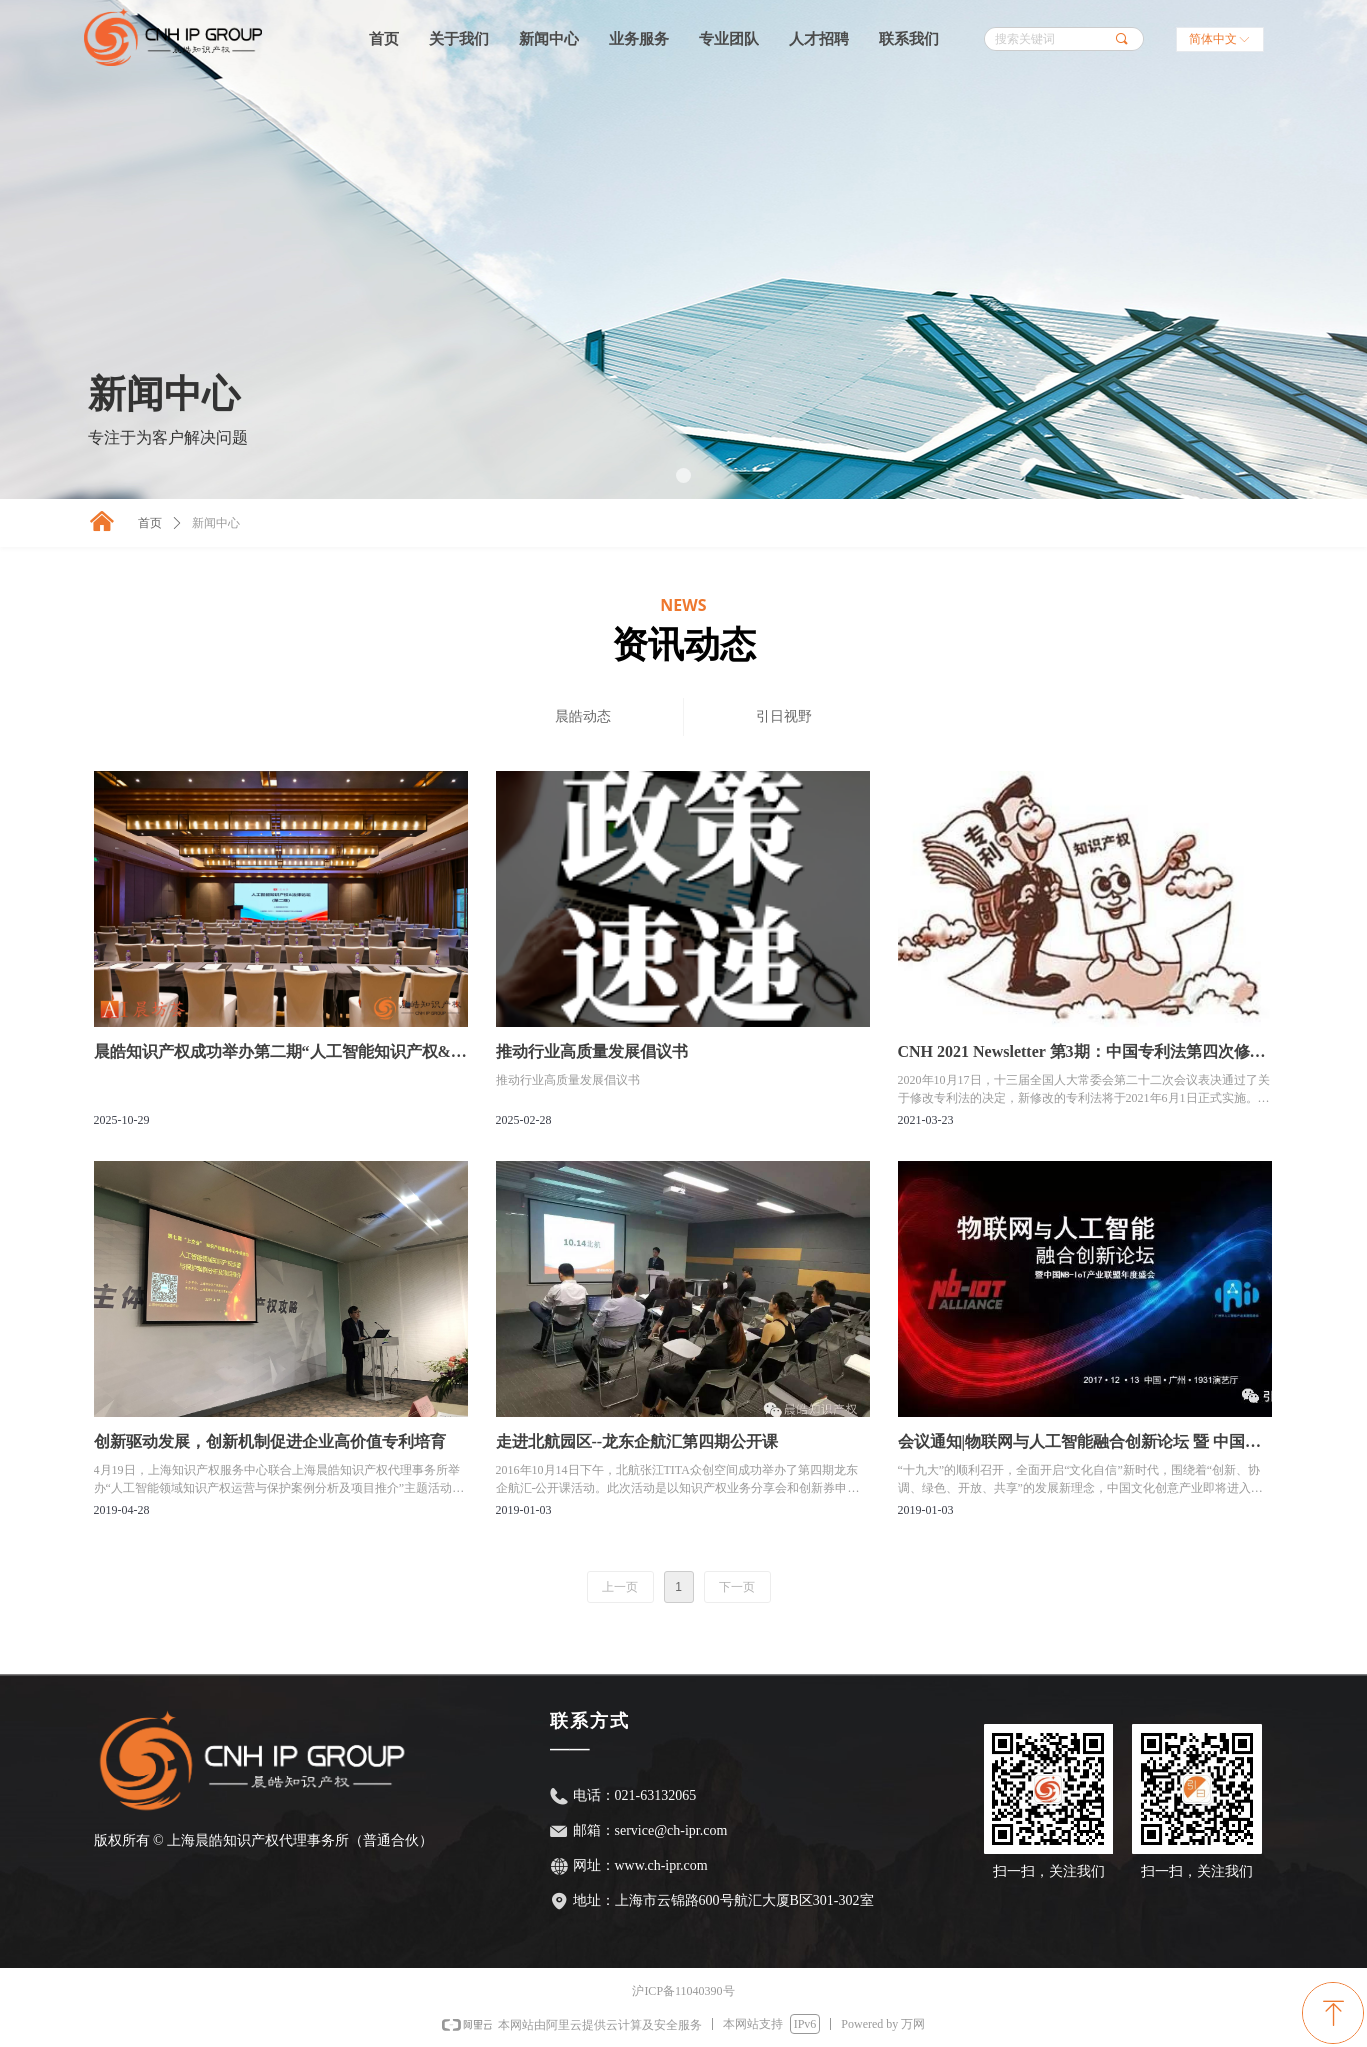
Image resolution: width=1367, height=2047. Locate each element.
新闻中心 (216, 523)
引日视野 (784, 716)
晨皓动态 (583, 716)
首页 (150, 523)
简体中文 (1213, 39)
